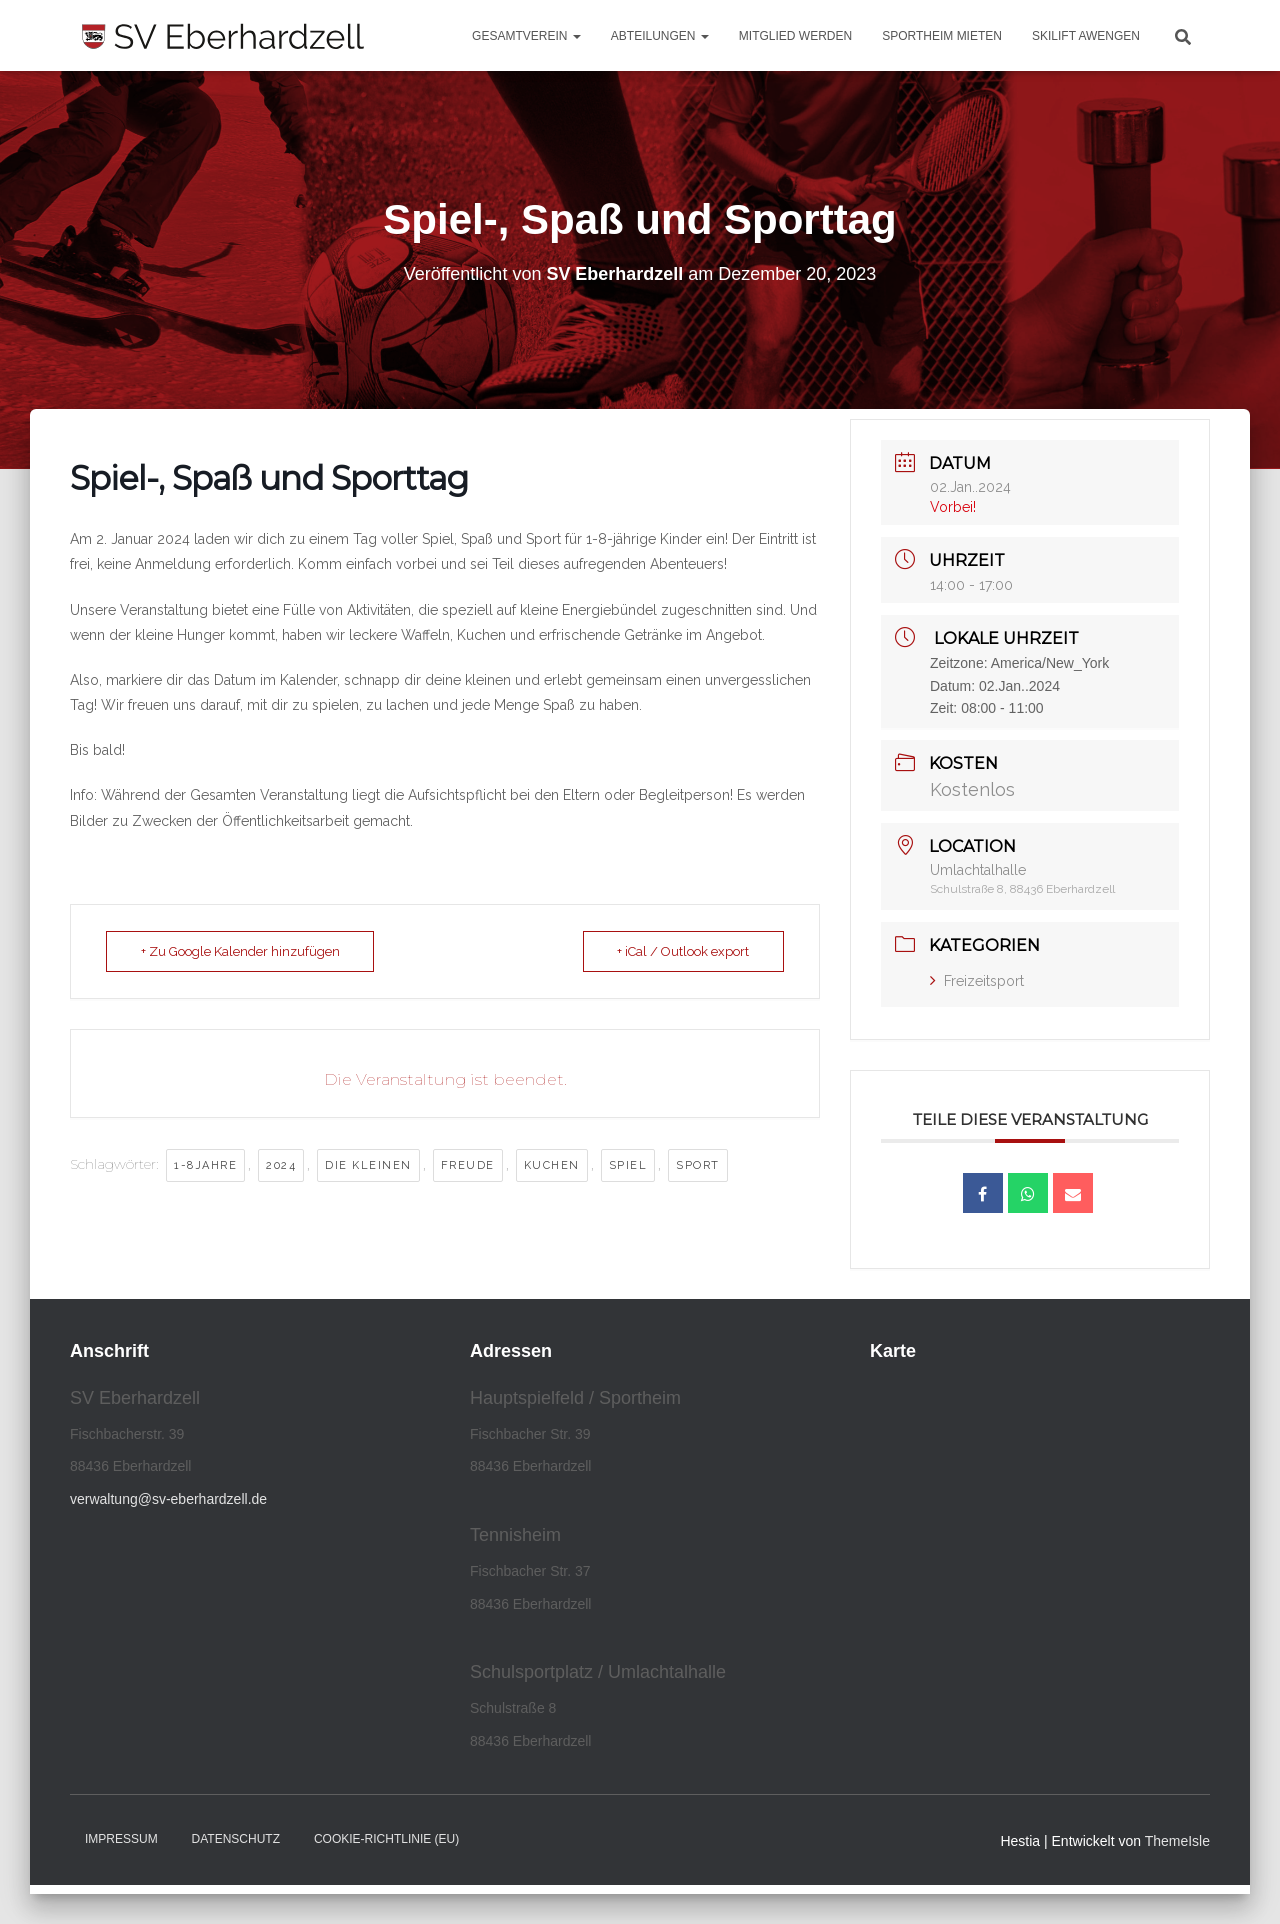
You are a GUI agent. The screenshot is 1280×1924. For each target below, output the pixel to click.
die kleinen (368, 1165)
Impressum (121, 1839)
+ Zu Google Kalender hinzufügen (240, 951)
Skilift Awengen (1086, 36)
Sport (698, 1165)
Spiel (628, 1165)
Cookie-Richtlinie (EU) (386, 1839)
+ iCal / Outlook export (683, 951)
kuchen (552, 1165)
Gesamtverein (526, 36)
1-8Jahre (205, 1165)
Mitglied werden (795, 36)
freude (468, 1165)
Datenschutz (236, 1839)
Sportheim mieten (942, 36)
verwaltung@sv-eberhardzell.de (168, 1499)
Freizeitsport (977, 981)
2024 (281, 1165)
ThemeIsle (1177, 1841)
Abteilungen (660, 36)
